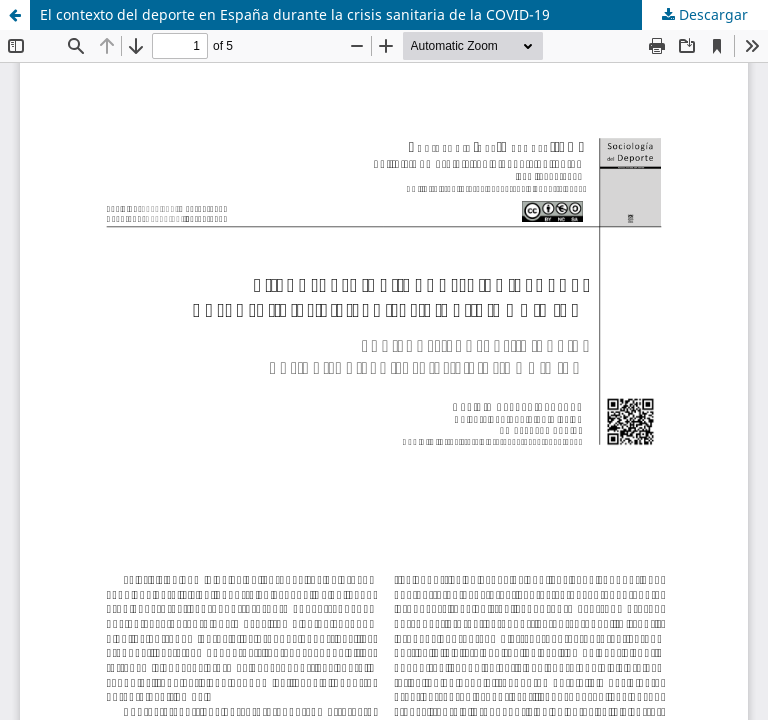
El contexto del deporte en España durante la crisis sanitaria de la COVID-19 (295, 14)
